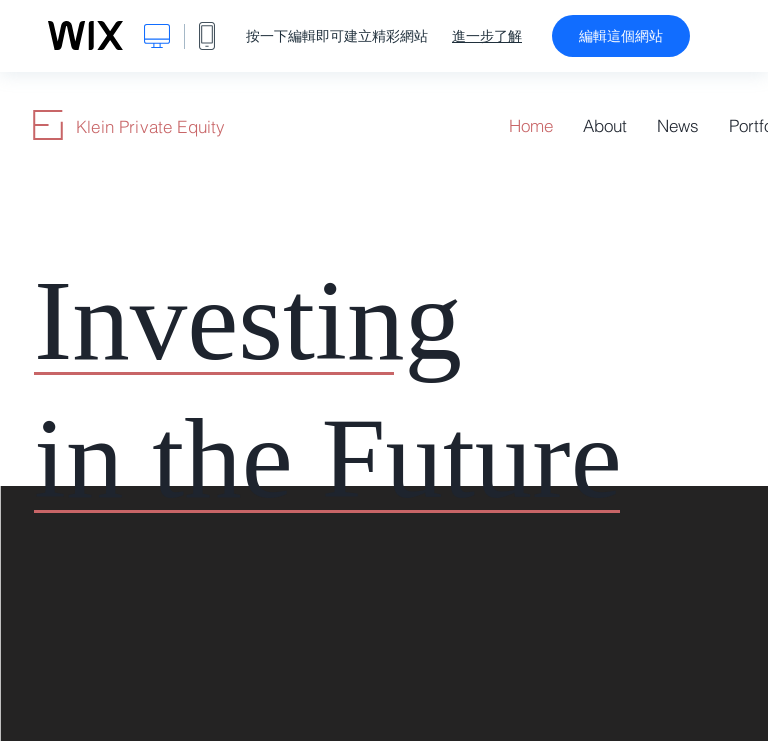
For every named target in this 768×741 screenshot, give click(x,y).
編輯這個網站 (621, 36)
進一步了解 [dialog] (487, 36)
